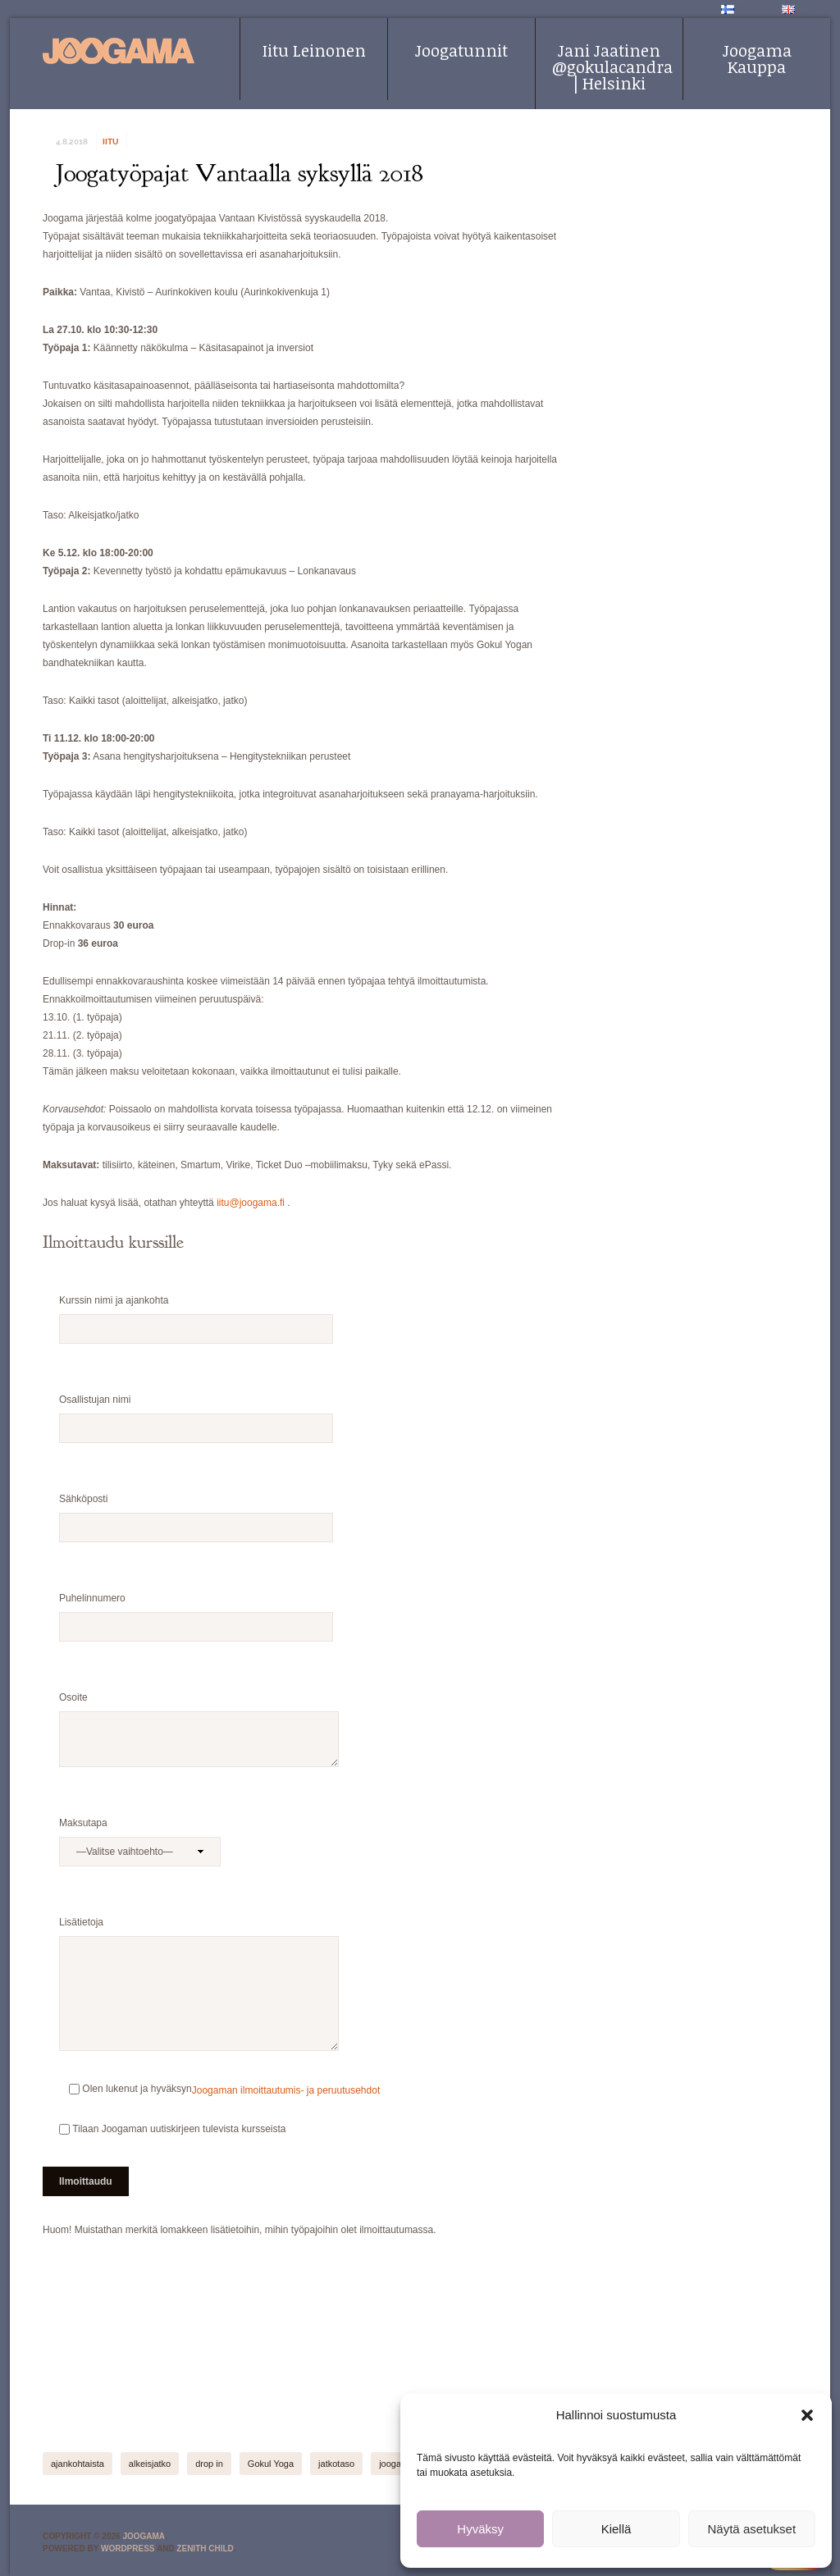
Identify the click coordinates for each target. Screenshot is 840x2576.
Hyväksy (480, 2529)
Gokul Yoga (271, 2464)
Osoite (199, 1706)
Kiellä (616, 2529)
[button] (807, 2415)
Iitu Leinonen (314, 50)
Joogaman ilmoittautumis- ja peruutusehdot (286, 2090)
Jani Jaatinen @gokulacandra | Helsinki (612, 66)
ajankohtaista (77, 2464)
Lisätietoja (199, 1931)
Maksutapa (140, 1832)
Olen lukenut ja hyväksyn (125, 2088)
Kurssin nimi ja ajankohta (196, 1309)
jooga (390, 2464)
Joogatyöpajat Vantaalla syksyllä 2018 (239, 173)
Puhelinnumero (196, 1607)
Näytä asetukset (752, 2529)
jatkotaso (336, 2464)
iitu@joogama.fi (251, 1202)
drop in (209, 2464)
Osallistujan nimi (196, 1408)
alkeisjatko (150, 2464)
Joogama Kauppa (757, 58)
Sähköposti (196, 1508)
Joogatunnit (461, 50)
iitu (110, 141)
